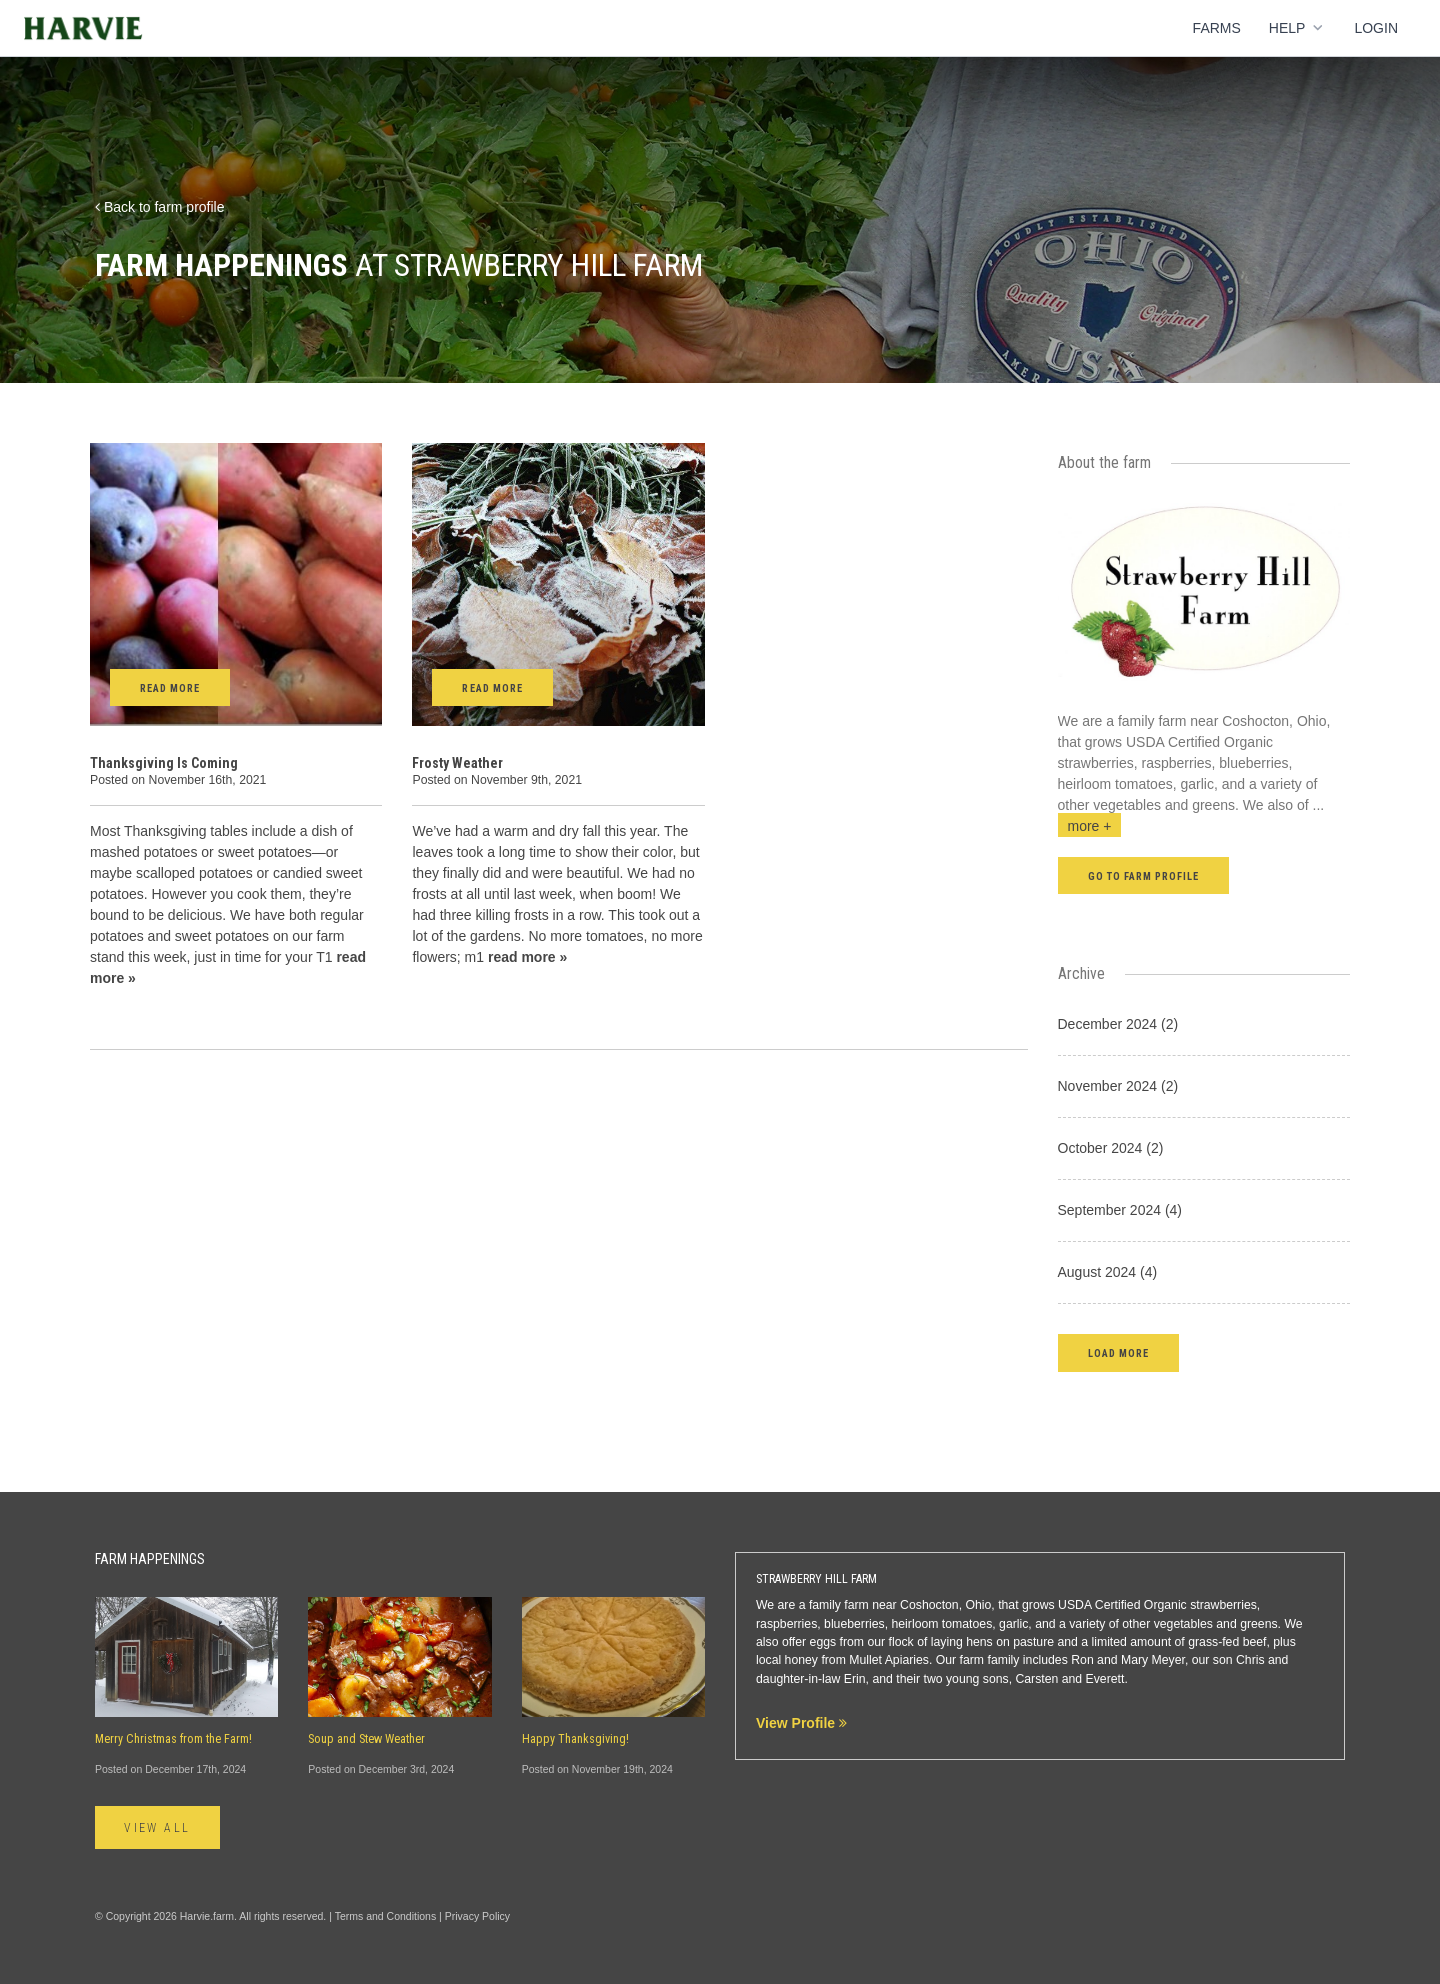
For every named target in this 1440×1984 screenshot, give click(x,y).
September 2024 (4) (1120, 1210)
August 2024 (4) (1108, 1272)
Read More (170, 688)
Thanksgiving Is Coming (164, 763)
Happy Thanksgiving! (575, 1739)
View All (158, 1828)
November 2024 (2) (1118, 1086)
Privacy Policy (477, 1916)
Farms (1217, 28)
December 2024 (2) (1118, 1024)
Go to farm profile (1144, 876)
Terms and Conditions (386, 1916)
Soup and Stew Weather (366, 1739)
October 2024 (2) (1111, 1148)
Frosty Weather (457, 763)
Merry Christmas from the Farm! (173, 1739)
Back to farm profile (160, 207)
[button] (1118, 1352)
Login (1376, 28)
